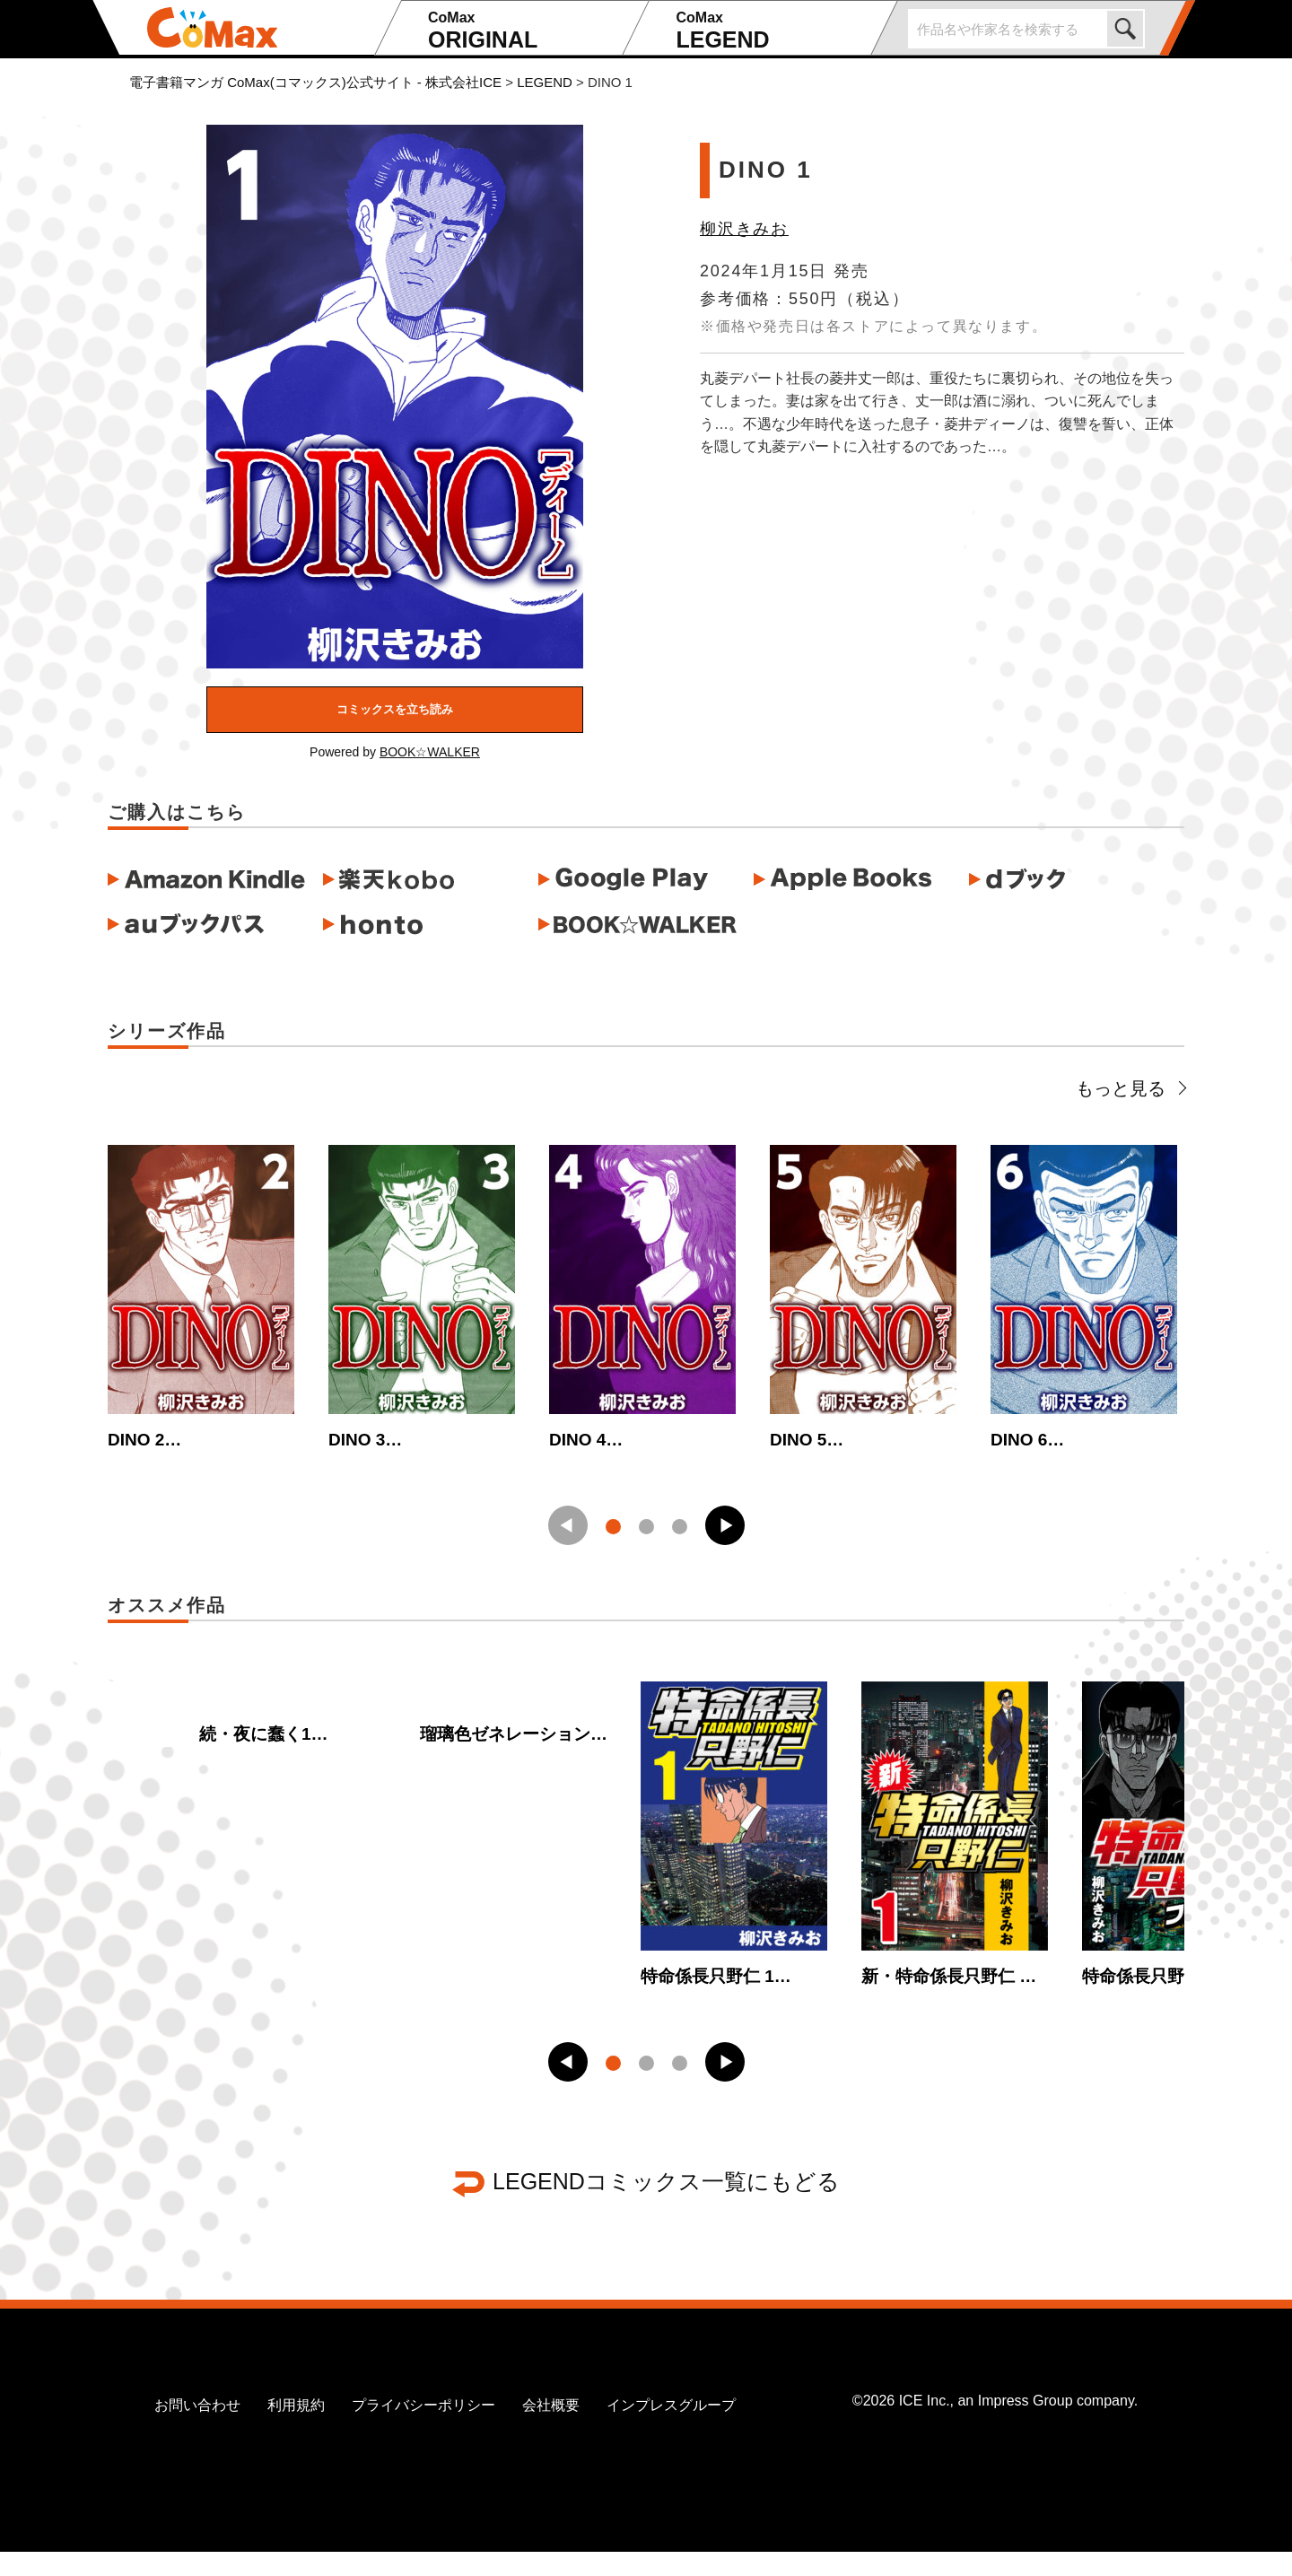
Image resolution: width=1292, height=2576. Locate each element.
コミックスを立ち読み (394, 709)
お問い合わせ (197, 2429)
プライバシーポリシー (423, 2429)
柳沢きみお (744, 229)
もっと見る (1130, 1088)
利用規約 (296, 2429)
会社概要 (551, 2429)
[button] (725, 1538)
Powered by (395, 752)
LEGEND (770, 30)
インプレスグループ (671, 2429)
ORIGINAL (522, 30)
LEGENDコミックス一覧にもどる (666, 2205)
